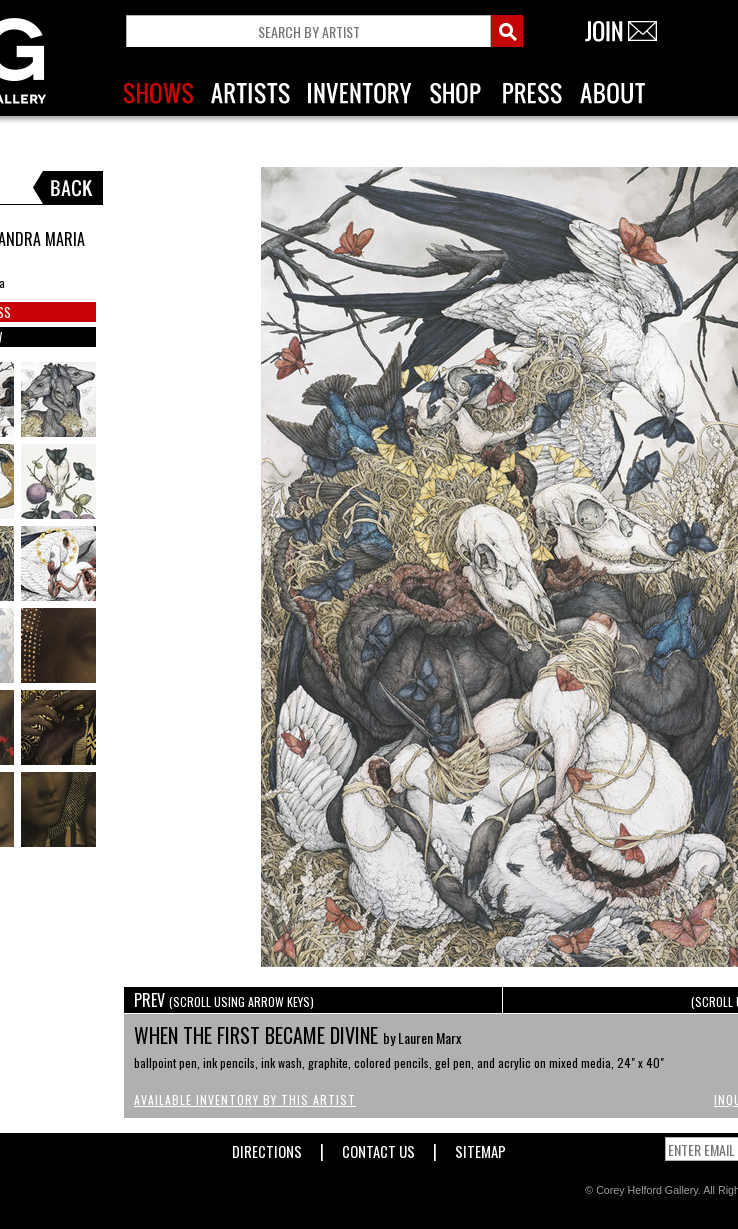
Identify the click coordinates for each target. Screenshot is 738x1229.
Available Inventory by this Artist (245, 1099)
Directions (267, 1147)
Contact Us (378, 1147)
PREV (224, 1000)
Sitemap (480, 1147)
